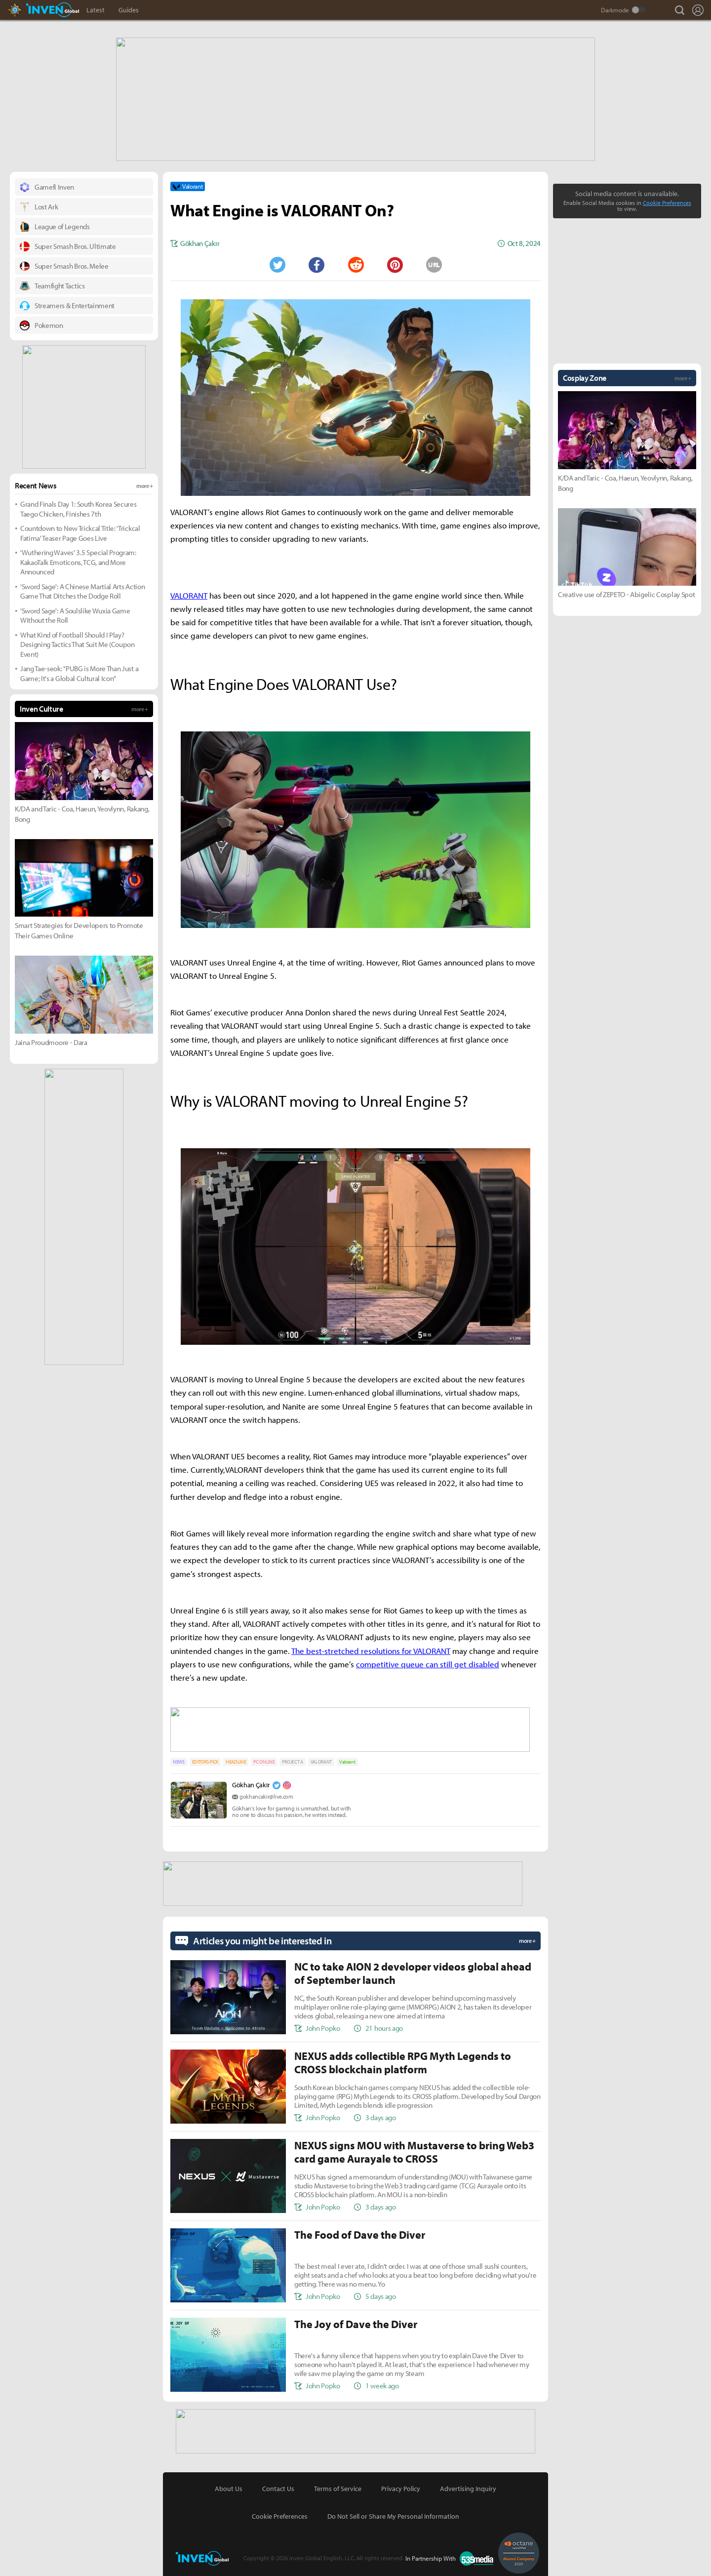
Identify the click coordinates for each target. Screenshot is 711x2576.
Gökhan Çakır (251, 1781)
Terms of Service (337, 2483)
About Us (228, 2483)
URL (434, 263)
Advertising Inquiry (468, 2483)
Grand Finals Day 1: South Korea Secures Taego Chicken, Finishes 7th (78, 508)
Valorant (347, 1759)
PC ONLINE (264, 1759)
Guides (128, 9)
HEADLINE (236, 1759)
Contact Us (278, 2483)
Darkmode (615, 10)
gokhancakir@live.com (266, 1793)
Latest (95, 9)
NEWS (179, 1759)
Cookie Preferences (667, 201)
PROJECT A (292, 1759)
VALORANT (321, 1759)
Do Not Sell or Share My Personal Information (393, 2511)
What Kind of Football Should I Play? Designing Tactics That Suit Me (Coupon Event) (77, 643)
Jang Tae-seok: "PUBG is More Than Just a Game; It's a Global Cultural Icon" (79, 672)
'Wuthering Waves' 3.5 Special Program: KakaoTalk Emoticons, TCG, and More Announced (78, 561)
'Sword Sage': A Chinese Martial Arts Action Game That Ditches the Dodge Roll (82, 590)
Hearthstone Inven (24, 10)
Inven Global (52, 10)
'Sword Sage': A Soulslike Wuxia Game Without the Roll (75, 614)
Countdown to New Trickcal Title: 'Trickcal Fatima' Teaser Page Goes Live (80, 532)
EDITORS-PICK (205, 1759)
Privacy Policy (400, 2483)
